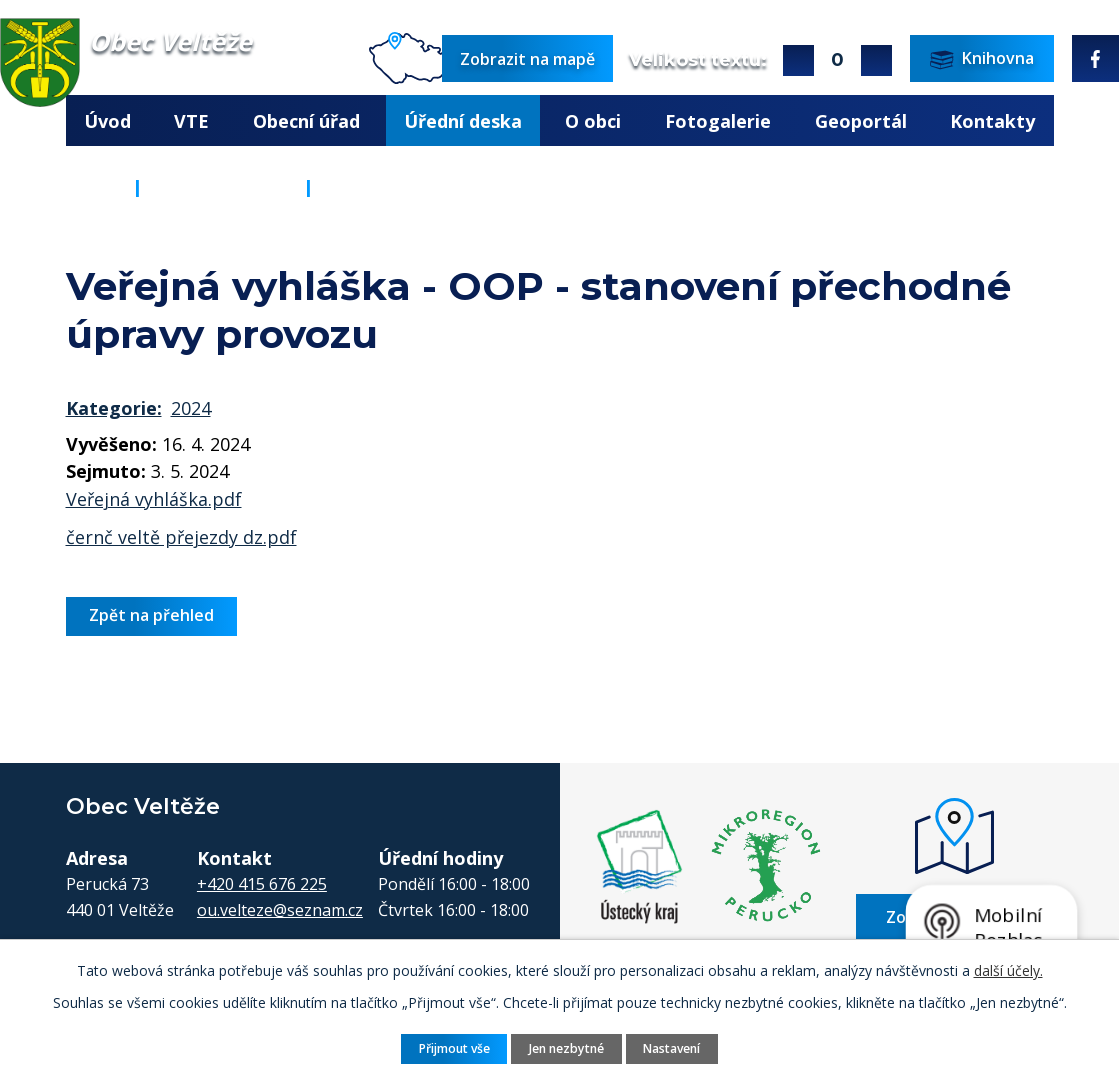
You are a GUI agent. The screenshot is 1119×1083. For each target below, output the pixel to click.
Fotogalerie (718, 121)
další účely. (1008, 969)
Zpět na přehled (151, 615)
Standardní (837, 60)
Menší (876, 60)
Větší (798, 60)
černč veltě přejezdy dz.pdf (181, 537)
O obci (593, 121)
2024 (191, 408)
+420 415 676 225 (262, 884)
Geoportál (861, 121)
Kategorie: (114, 408)
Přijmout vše (452, 1047)
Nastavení (674, 1047)
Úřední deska (463, 121)
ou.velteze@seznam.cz (280, 910)
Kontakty (992, 121)
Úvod (107, 121)
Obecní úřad (306, 121)
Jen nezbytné (566, 1047)
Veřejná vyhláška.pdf (154, 499)
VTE (191, 121)
